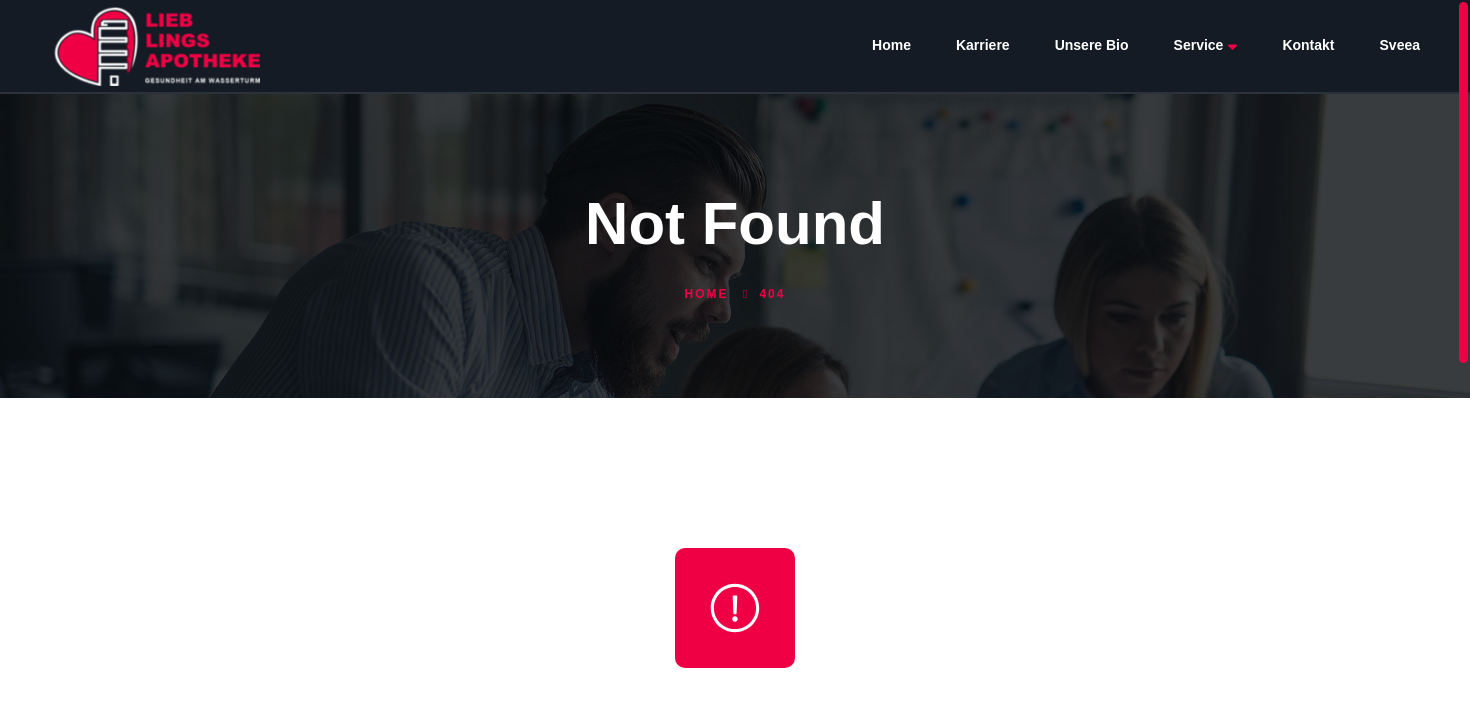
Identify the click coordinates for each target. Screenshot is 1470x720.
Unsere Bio (1092, 45)
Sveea (1400, 45)
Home (891, 45)
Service (1206, 45)
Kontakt (1308, 45)
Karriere (983, 45)
